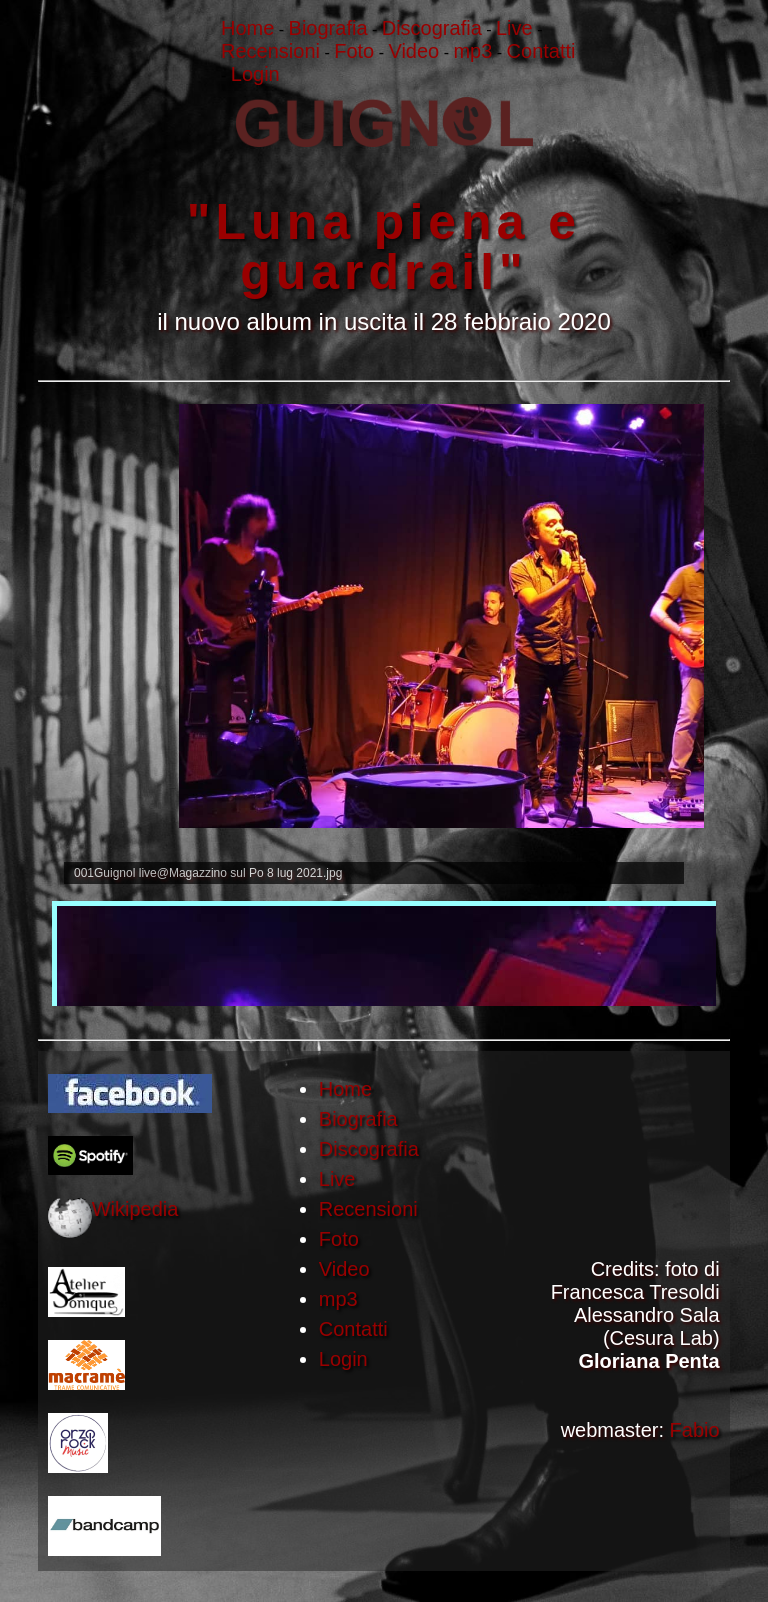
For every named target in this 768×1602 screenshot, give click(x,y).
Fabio (695, 1430)
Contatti (353, 1329)
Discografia (369, 1149)
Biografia (358, 1119)
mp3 (338, 1299)
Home (345, 1089)
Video (344, 1269)
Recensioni (368, 1209)
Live (337, 1179)
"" (384, 201)
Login (343, 1359)
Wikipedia (135, 1209)
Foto (339, 1239)
